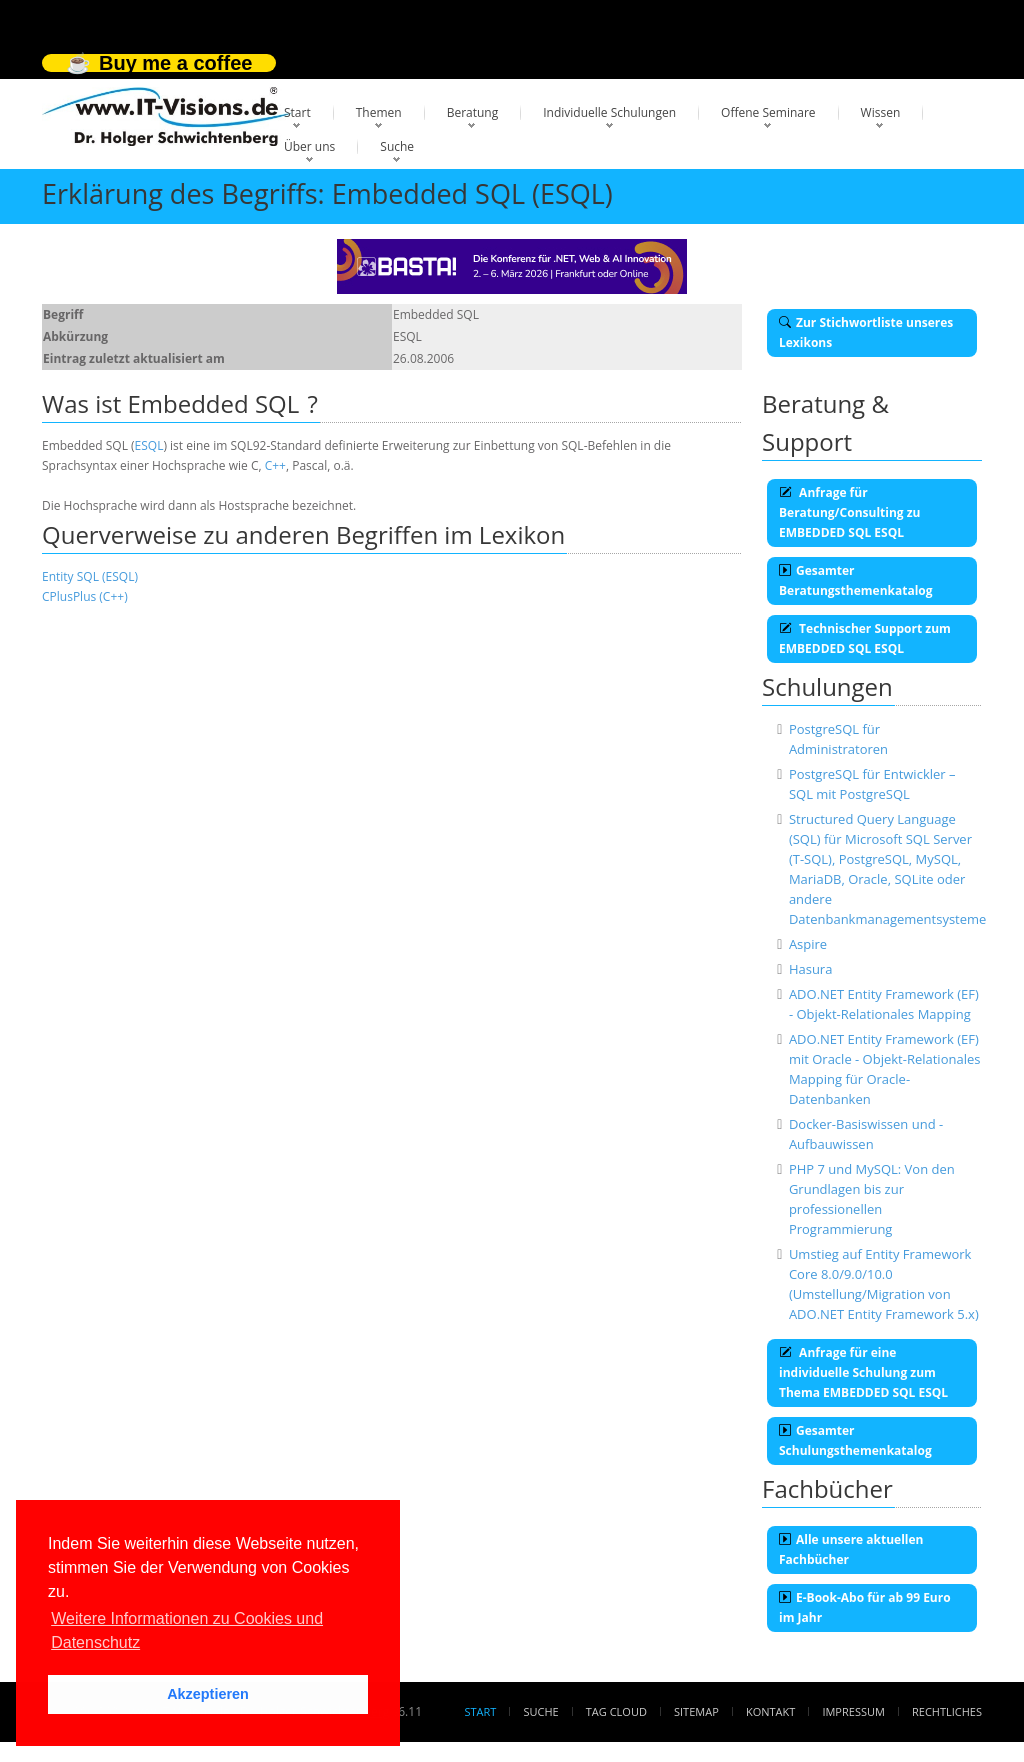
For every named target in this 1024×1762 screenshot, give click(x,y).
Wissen (881, 112)
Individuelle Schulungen (609, 112)
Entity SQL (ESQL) (90, 576)
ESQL (149, 445)
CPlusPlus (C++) (85, 596)
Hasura (811, 969)
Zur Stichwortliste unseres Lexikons (866, 332)
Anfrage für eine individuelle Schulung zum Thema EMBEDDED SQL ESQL (863, 1372)
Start (297, 112)
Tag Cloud (616, 1711)
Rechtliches (947, 1711)
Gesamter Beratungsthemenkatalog (856, 580)
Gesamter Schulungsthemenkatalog (855, 1440)
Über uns (309, 146)
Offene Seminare (768, 112)
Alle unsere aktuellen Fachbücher (851, 1549)
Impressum (853, 1711)
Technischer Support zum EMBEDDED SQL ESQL (865, 638)
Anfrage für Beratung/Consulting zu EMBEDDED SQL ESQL (849, 512)
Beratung (473, 112)
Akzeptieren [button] (208, 1694)
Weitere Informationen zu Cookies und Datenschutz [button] (187, 1630)
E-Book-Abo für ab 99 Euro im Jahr (865, 1607)
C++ (275, 465)
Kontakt (770, 1711)
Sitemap (696, 1711)
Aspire (808, 944)
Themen (379, 112)
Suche (397, 146)
